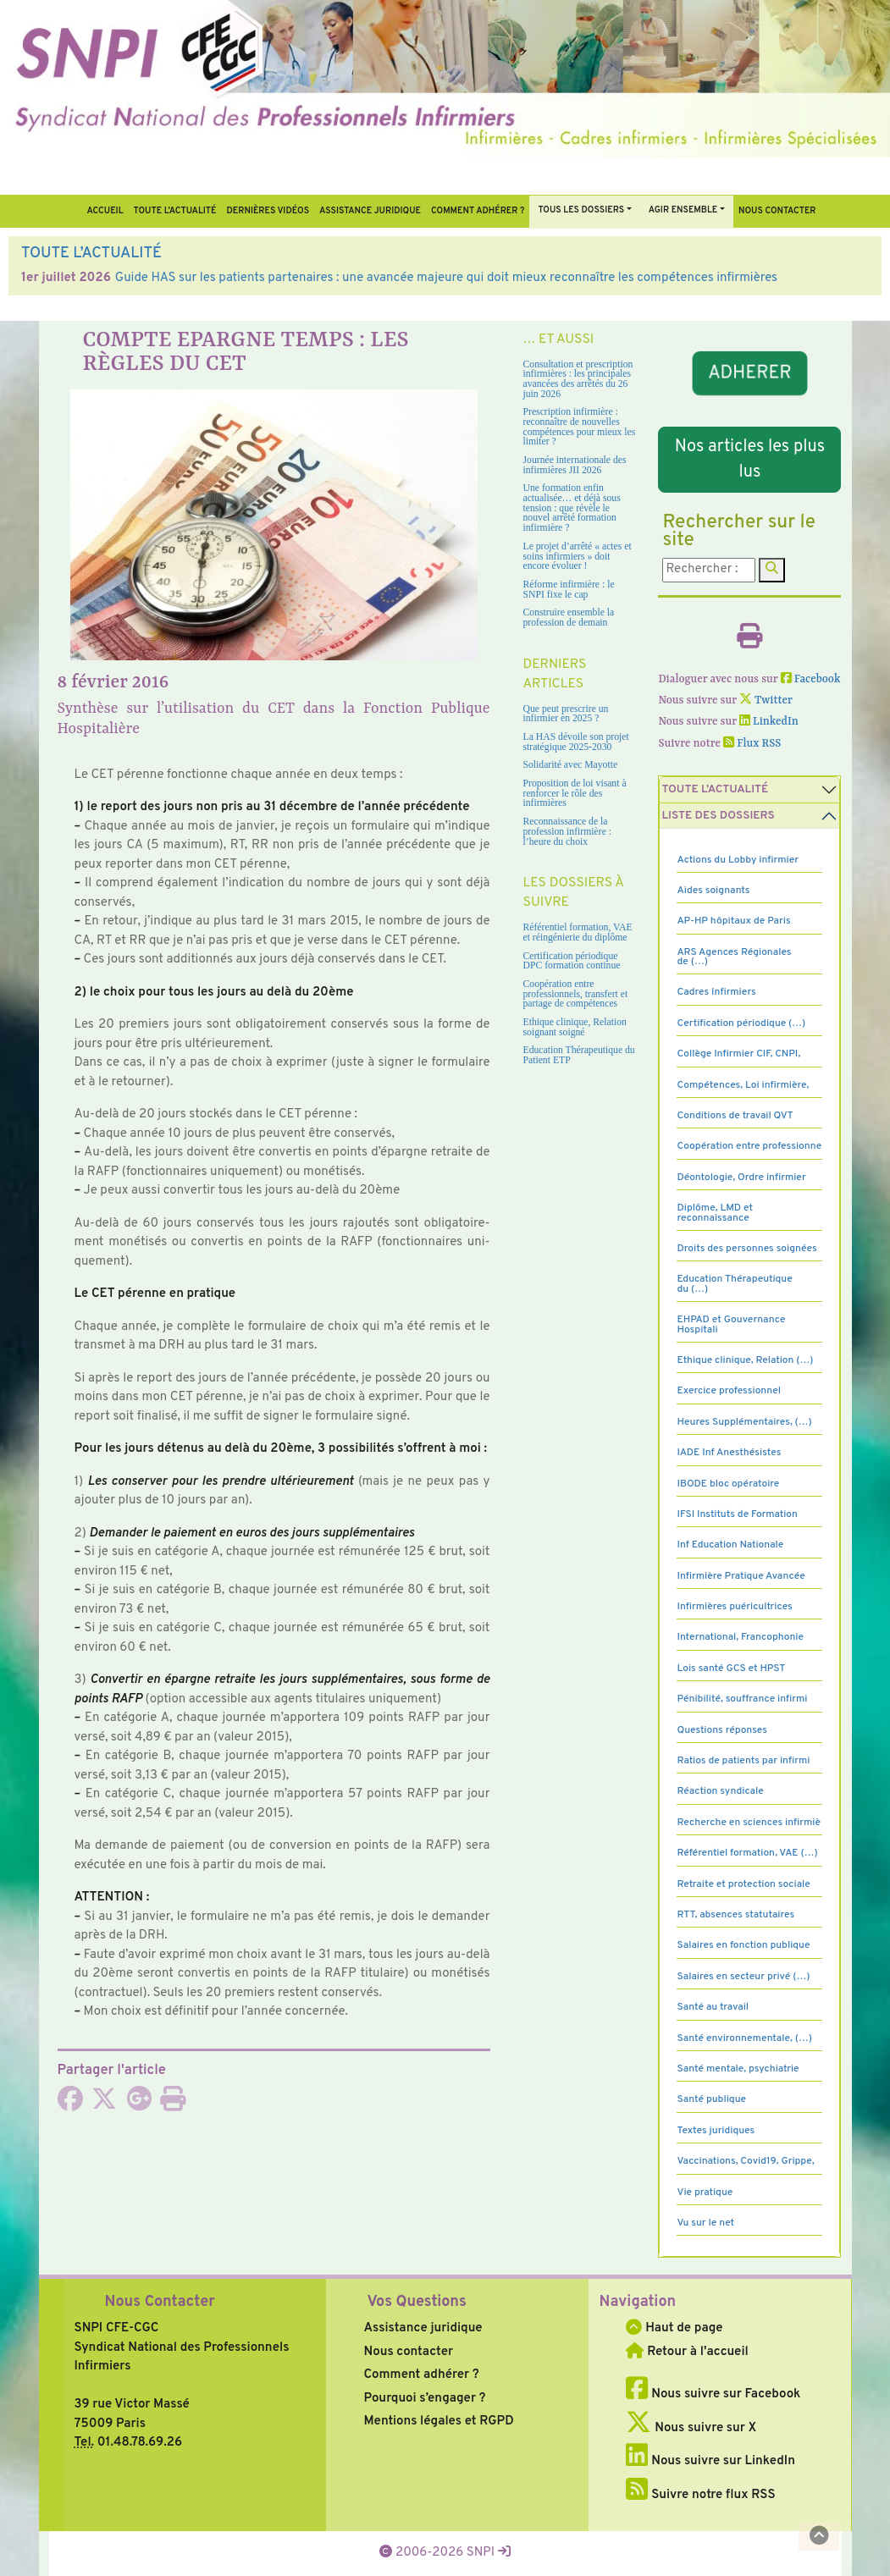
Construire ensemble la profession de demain (569, 617)
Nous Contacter (160, 2302)
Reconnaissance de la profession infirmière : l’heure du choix (567, 831)
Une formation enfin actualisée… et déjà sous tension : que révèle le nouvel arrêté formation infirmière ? (572, 508)
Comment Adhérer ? (477, 211)
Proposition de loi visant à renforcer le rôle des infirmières (575, 793)
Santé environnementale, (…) (744, 2038)
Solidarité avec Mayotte (570, 764)
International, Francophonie (740, 1637)
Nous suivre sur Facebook (713, 2394)
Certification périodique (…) (741, 1023)
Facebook (811, 679)
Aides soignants (713, 890)
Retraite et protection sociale (743, 1884)
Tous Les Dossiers (581, 210)
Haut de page (674, 2328)
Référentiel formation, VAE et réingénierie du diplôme (578, 932)
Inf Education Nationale (730, 1545)
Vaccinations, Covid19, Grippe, (745, 2161)
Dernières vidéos (268, 211)
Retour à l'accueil (687, 2352)
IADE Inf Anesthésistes (729, 1452)
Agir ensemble (683, 210)
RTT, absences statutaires (735, 1915)
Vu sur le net (705, 2223)
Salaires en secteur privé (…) (743, 1976)
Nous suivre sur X (691, 2428)
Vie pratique (704, 2192)
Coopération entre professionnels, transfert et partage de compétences (575, 994)
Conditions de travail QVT (735, 1116)
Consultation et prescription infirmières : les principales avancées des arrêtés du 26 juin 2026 (578, 379)
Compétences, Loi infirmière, (743, 1085)
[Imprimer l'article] (172, 2105)
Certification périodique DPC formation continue (572, 961)
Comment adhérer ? (420, 2375)
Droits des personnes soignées (746, 1248)
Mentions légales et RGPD (438, 2421)
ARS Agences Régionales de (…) (734, 957)
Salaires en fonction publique (743, 1945)
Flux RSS (752, 743)
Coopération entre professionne (749, 1146)
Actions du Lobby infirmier (738, 860)
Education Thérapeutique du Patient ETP (579, 1055)
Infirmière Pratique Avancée (740, 1576)
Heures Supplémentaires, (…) (744, 1422)
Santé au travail (713, 2007)
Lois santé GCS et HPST (731, 1668)
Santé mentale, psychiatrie (738, 2069)
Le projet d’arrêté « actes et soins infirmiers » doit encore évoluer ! (577, 556)
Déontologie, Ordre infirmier (741, 1177)
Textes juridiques (716, 2130)
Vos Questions (416, 2302)
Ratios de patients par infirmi (743, 1761)
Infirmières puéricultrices (734, 1606)
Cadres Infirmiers (716, 992)
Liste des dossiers (717, 815)
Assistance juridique (370, 211)
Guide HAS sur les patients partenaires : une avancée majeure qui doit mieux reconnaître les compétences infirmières (446, 278)
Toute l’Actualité (175, 211)
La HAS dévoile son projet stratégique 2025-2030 (576, 742)
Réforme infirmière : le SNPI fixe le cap (569, 589)
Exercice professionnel (729, 1391)
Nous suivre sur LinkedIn (710, 2461)
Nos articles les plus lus (750, 459)
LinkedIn (769, 721)
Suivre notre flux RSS (700, 2495)
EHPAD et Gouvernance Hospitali (731, 1324)
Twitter (766, 700)
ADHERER (750, 373)
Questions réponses (721, 1730)
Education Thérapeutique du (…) (734, 1283)
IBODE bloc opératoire (728, 1484)
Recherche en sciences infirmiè (749, 1822)
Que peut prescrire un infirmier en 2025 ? (566, 714)
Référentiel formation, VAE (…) (747, 1853)
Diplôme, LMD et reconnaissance (715, 1212)
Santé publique (711, 2099)
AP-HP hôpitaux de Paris (733, 921)
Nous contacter (777, 211)
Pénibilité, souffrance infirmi (742, 1699)
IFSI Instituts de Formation (737, 1514)
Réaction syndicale (720, 1791)
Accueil (104, 211)
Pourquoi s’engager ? (424, 2399)
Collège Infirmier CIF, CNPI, (738, 1054)
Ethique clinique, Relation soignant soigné (575, 1027)
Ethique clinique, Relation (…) (745, 1360)
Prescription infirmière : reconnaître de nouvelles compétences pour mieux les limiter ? (579, 426)
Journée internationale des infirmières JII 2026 (575, 465)
